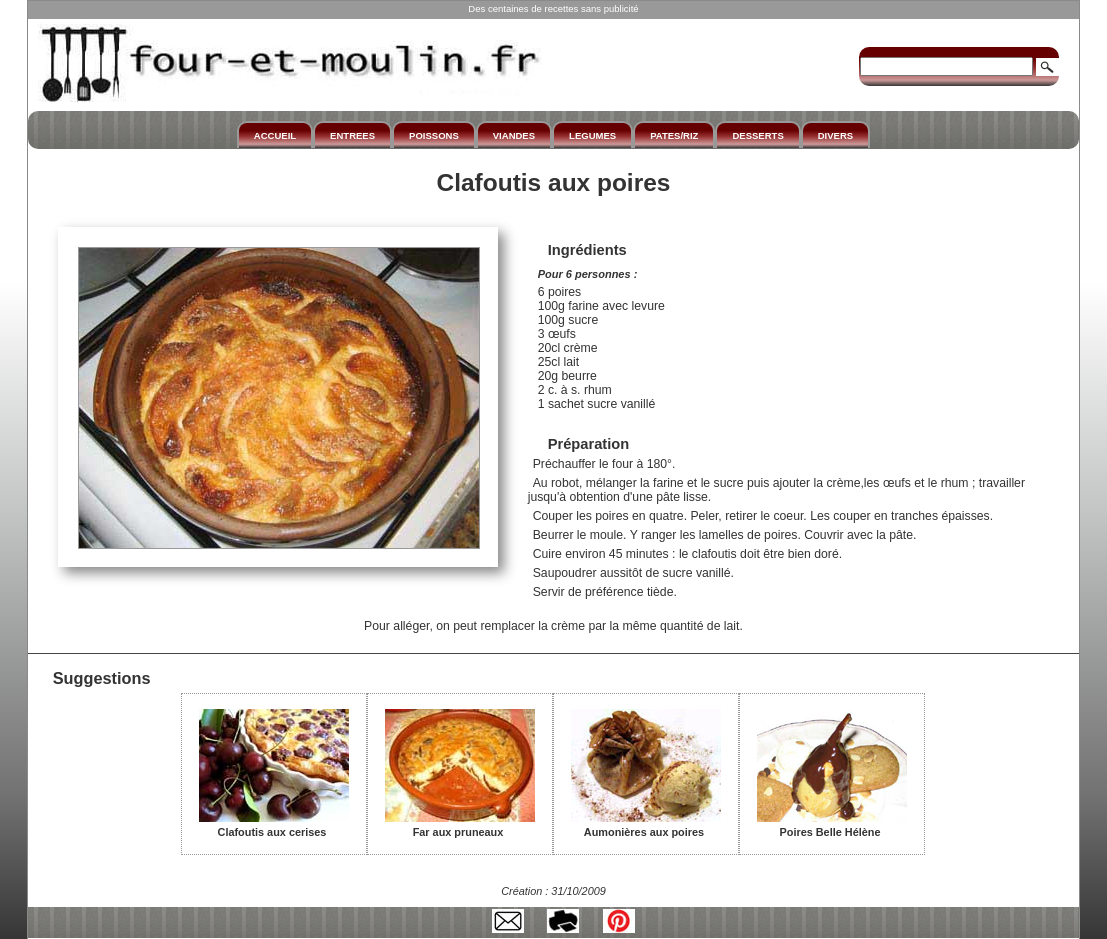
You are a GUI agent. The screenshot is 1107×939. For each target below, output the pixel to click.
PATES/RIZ (674, 135)
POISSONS (434, 135)
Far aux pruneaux (460, 825)
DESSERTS (757, 135)
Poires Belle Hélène (832, 825)
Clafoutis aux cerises (274, 825)
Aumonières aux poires (646, 825)
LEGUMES (592, 135)
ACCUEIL (275, 135)
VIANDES (514, 135)
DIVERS (835, 135)
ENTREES (352, 135)
